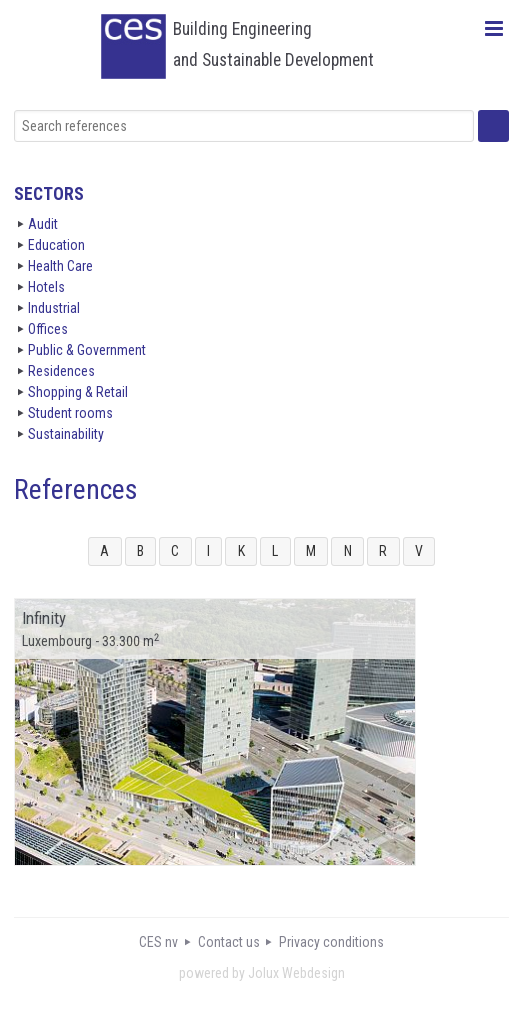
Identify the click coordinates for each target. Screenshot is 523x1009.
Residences (61, 371)
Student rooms (70, 413)
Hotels (46, 287)
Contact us (229, 942)
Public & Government (87, 350)
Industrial (54, 308)
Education (56, 245)
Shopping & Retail (78, 392)
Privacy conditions (331, 942)
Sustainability (66, 434)
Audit (43, 224)
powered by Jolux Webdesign (262, 973)
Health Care (60, 266)
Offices (48, 329)
